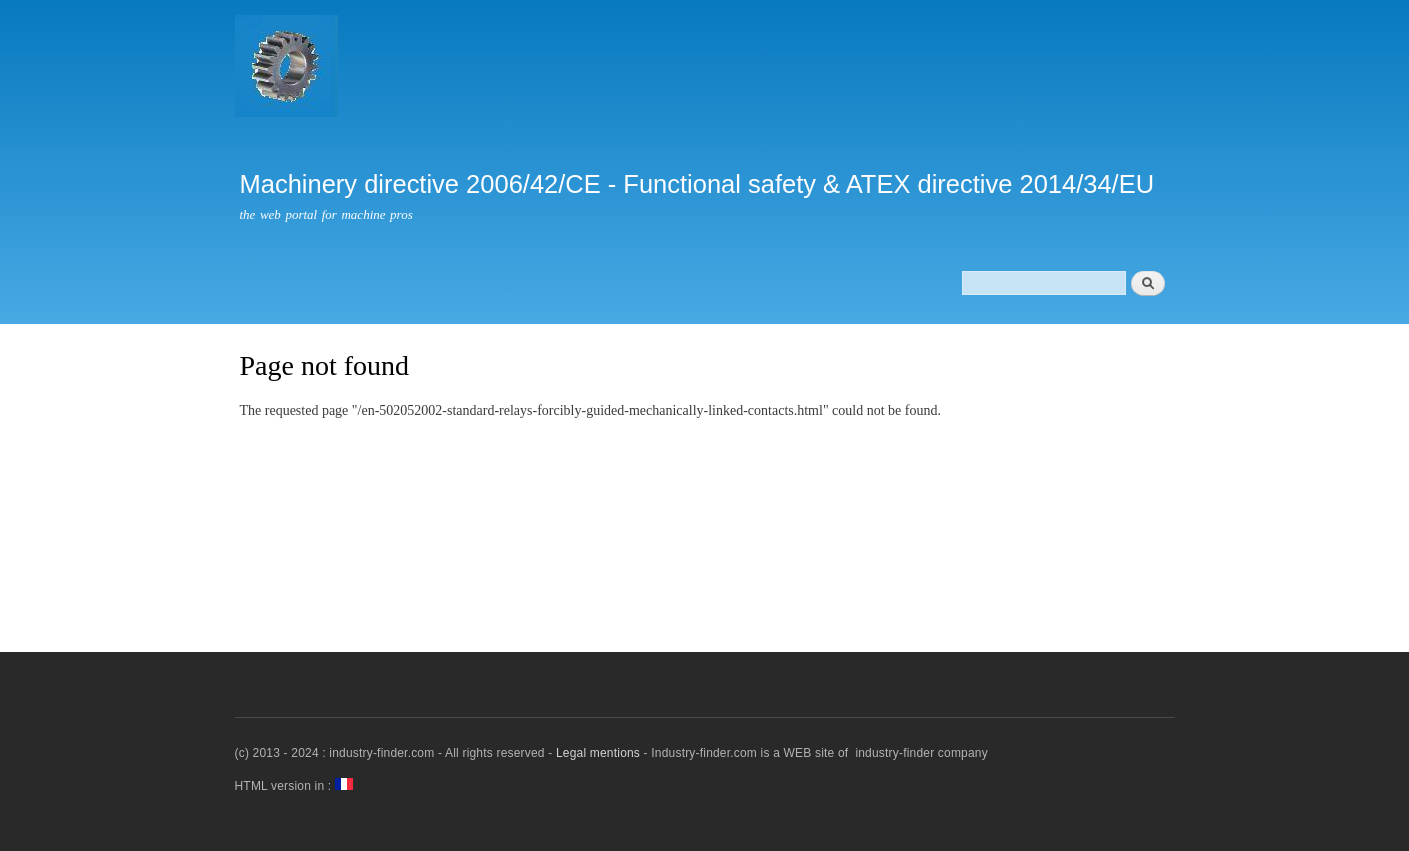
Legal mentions (598, 753)
